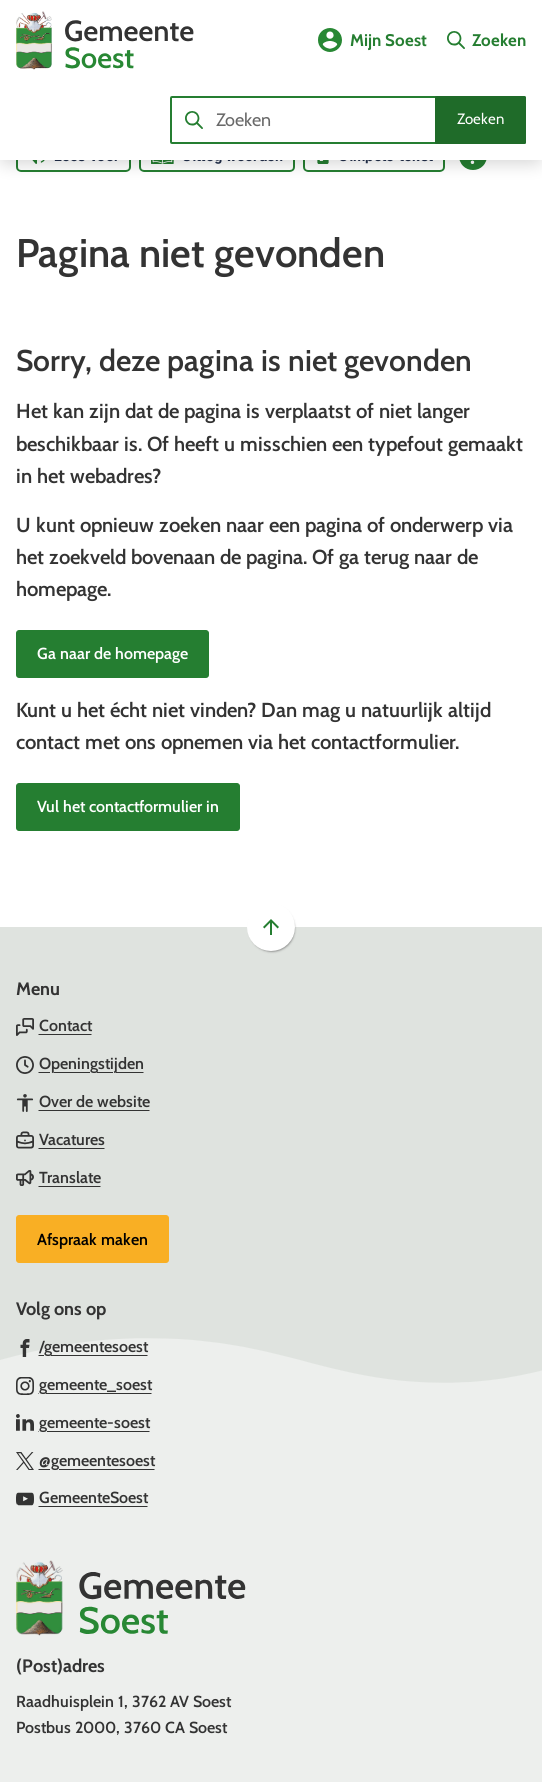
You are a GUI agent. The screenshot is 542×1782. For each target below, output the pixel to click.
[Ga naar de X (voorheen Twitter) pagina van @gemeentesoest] (85, 1460)
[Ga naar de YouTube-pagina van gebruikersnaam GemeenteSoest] (82, 1497)
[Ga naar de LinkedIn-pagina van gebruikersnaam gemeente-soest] (83, 1422)
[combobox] (348, 120)
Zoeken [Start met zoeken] (480, 119)
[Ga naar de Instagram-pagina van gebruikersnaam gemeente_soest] (84, 1384)
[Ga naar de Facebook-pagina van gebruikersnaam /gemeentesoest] (82, 1346)
